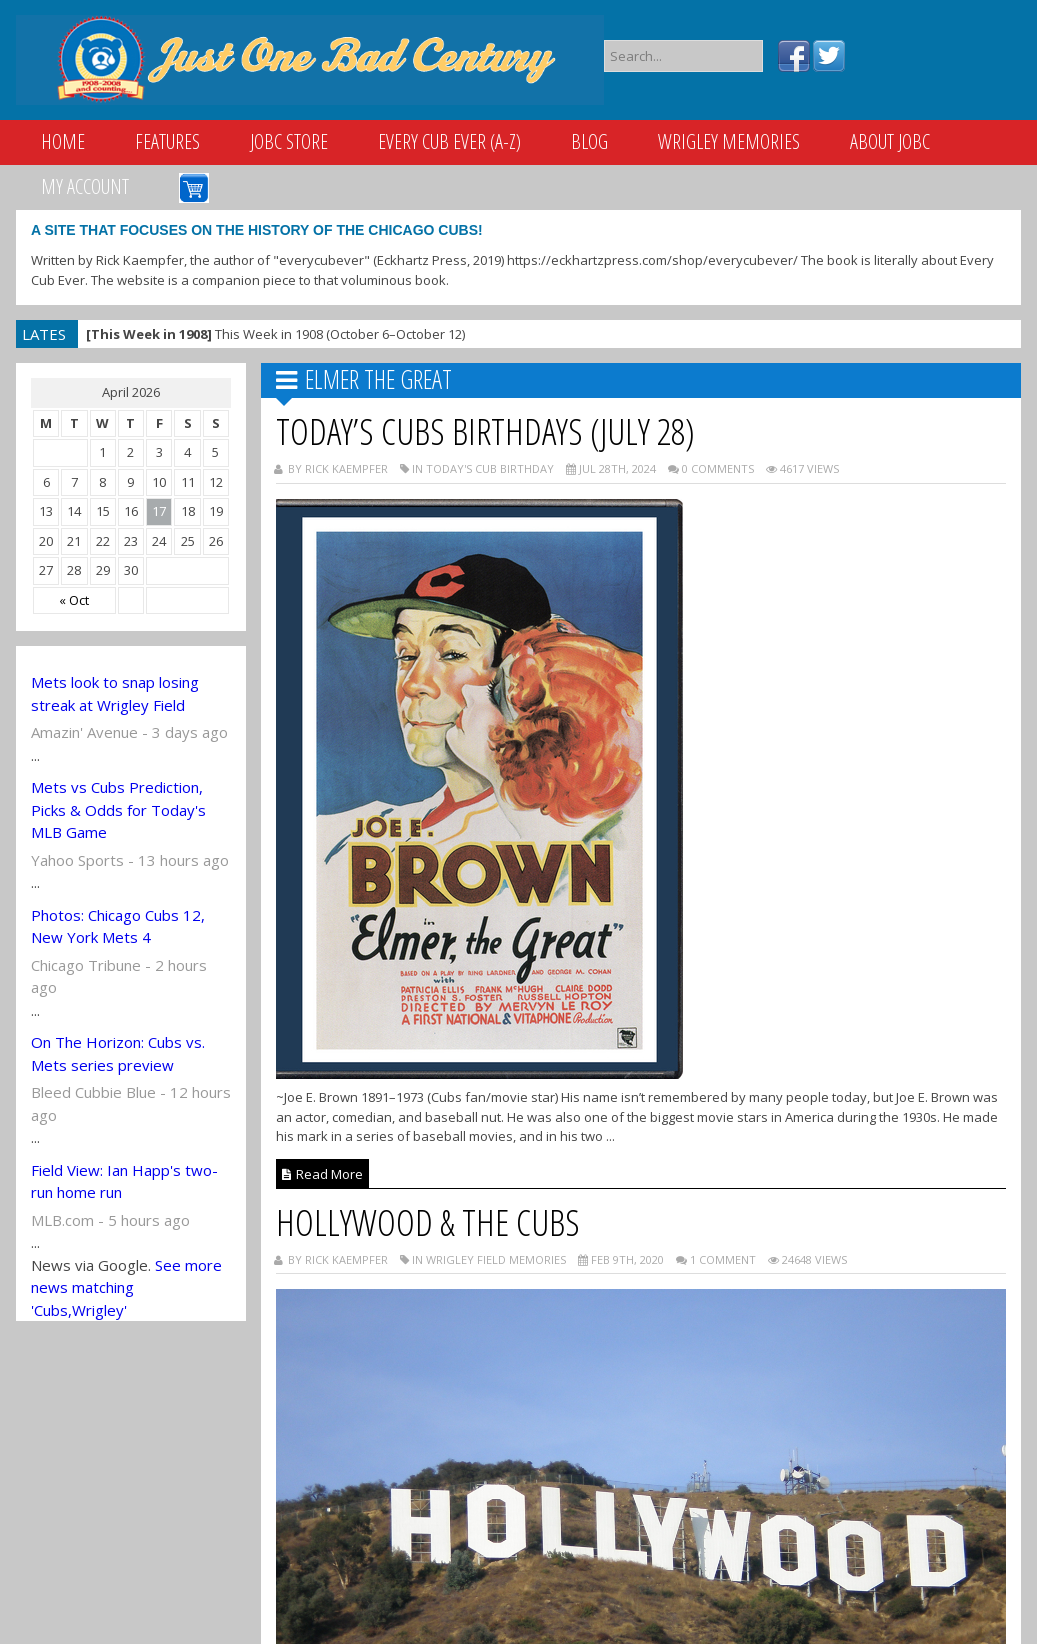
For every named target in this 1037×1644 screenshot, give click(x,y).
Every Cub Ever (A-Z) (449, 141)
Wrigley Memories (729, 141)
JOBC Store (289, 141)
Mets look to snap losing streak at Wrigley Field (115, 693)
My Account (85, 186)
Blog (589, 141)
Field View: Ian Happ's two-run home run (124, 1181)
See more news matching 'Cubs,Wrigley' (126, 1287)
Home (63, 141)
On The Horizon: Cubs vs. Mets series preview (118, 1053)
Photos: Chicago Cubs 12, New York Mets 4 (118, 926)
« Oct (74, 600)
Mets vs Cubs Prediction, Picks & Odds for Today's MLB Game (118, 809)
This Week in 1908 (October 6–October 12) (275, 334)
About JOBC (890, 141)
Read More (322, 1174)
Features (167, 141)
